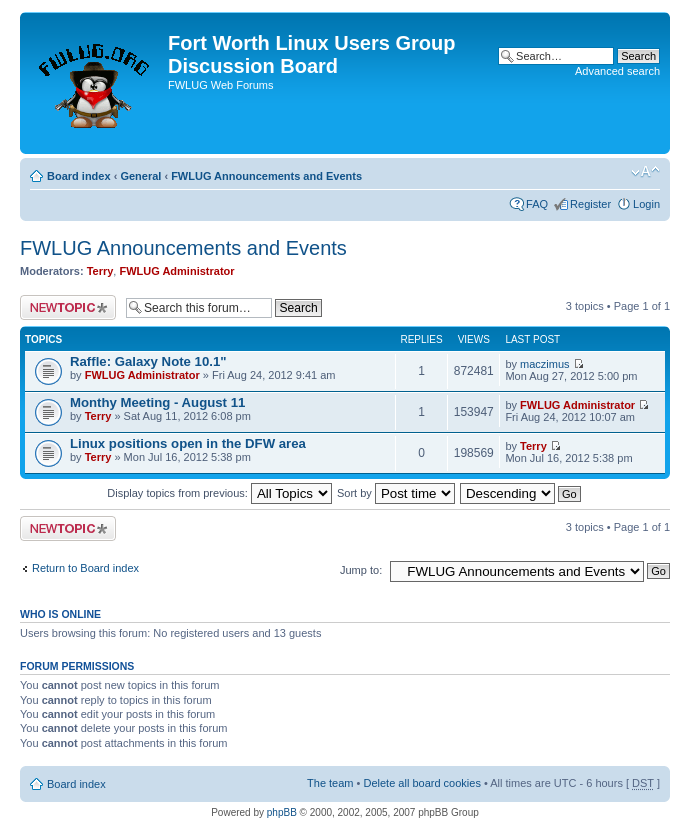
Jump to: (361, 570)
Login (646, 204)
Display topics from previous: (219, 493)
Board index (79, 176)
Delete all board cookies (421, 783)
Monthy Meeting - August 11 (157, 402)
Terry (100, 271)
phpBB (282, 812)
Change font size (645, 172)
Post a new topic (68, 307)
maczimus (545, 364)
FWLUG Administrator (176, 271)
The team (330, 783)
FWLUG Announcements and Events (266, 176)
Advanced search (617, 71)
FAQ (537, 204)
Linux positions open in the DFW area (188, 443)
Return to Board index (85, 568)
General (140, 176)
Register (590, 204)
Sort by (396, 493)
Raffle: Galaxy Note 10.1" (148, 361)
